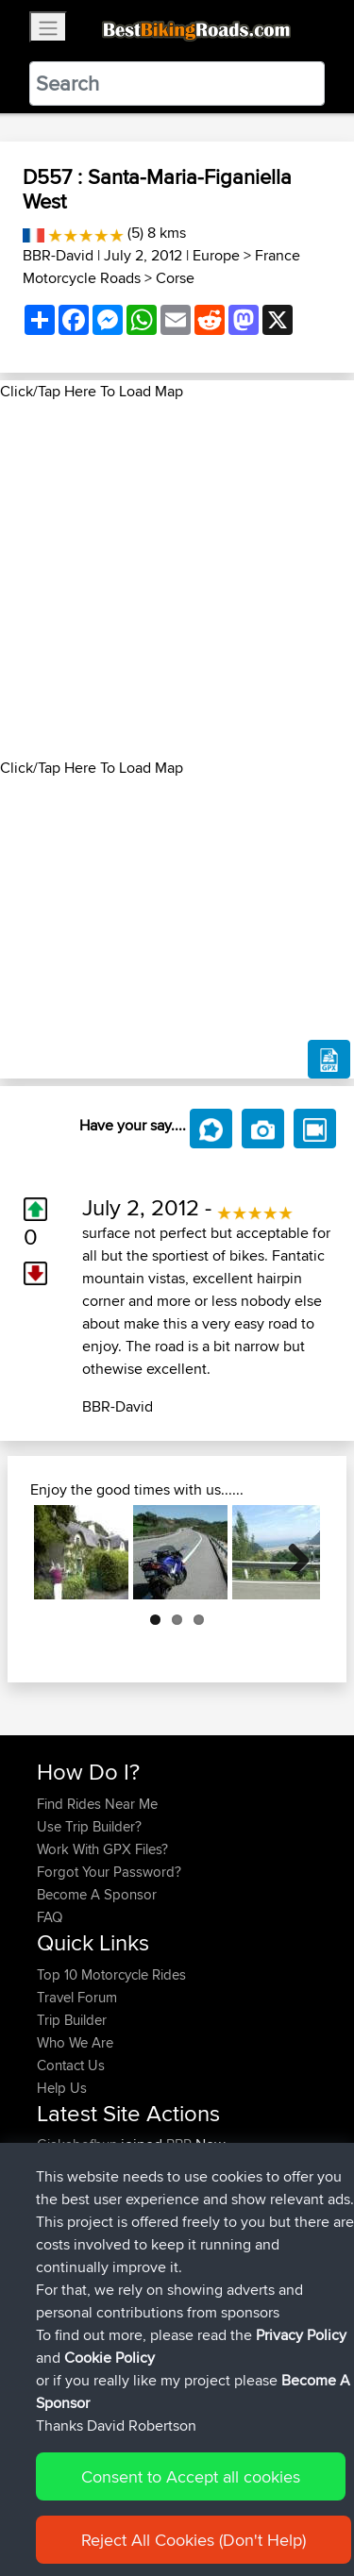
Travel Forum (77, 1997)
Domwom (69, 2190)
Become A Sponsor (97, 1894)
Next (292, 1552)
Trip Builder (72, 2020)
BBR (179, 2144)
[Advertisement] (177, 580)
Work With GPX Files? (102, 1849)
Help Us (62, 2088)
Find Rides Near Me (97, 1804)
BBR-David (58, 255)
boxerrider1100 (84, 2280)
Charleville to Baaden (236, 2190)
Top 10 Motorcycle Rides (111, 1974)
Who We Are (75, 2042)
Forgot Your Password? (109, 1872)
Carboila (65, 2167)
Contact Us (71, 2065)
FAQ (49, 1917)
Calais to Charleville (231, 2235)
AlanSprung (75, 2325)
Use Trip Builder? (89, 1826)
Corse (175, 278)
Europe (216, 255)
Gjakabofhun (79, 2144)
